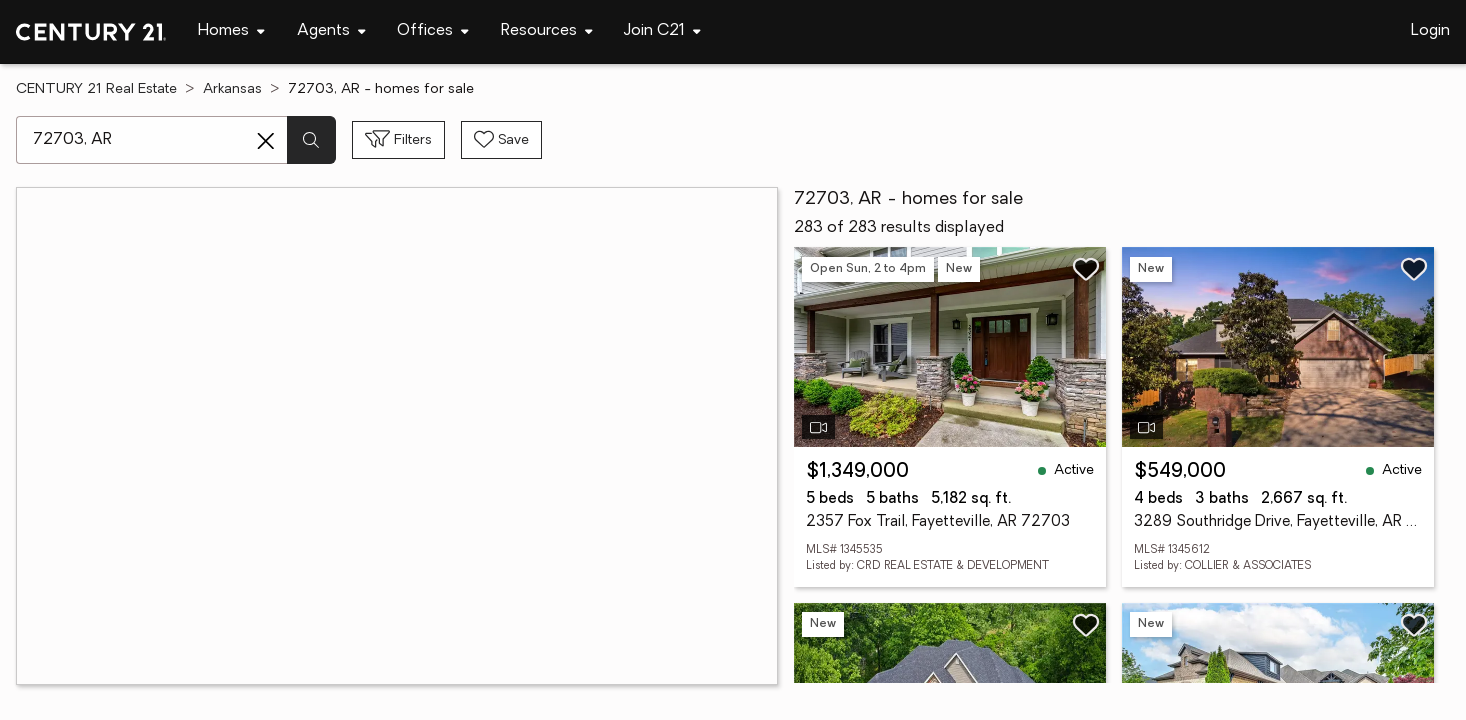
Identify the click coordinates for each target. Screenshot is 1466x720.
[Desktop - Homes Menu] (231, 31)
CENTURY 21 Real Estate (96, 89)
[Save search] (501, 140)
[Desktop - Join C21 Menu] (662, 31)
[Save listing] (1086, 269)
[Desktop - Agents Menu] (331, 31)
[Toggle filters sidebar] (398, 140)
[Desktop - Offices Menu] (433, 31)
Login (1430, 31)
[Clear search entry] (266, 141)
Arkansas (232, 89)
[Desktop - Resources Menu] (547, 31)
